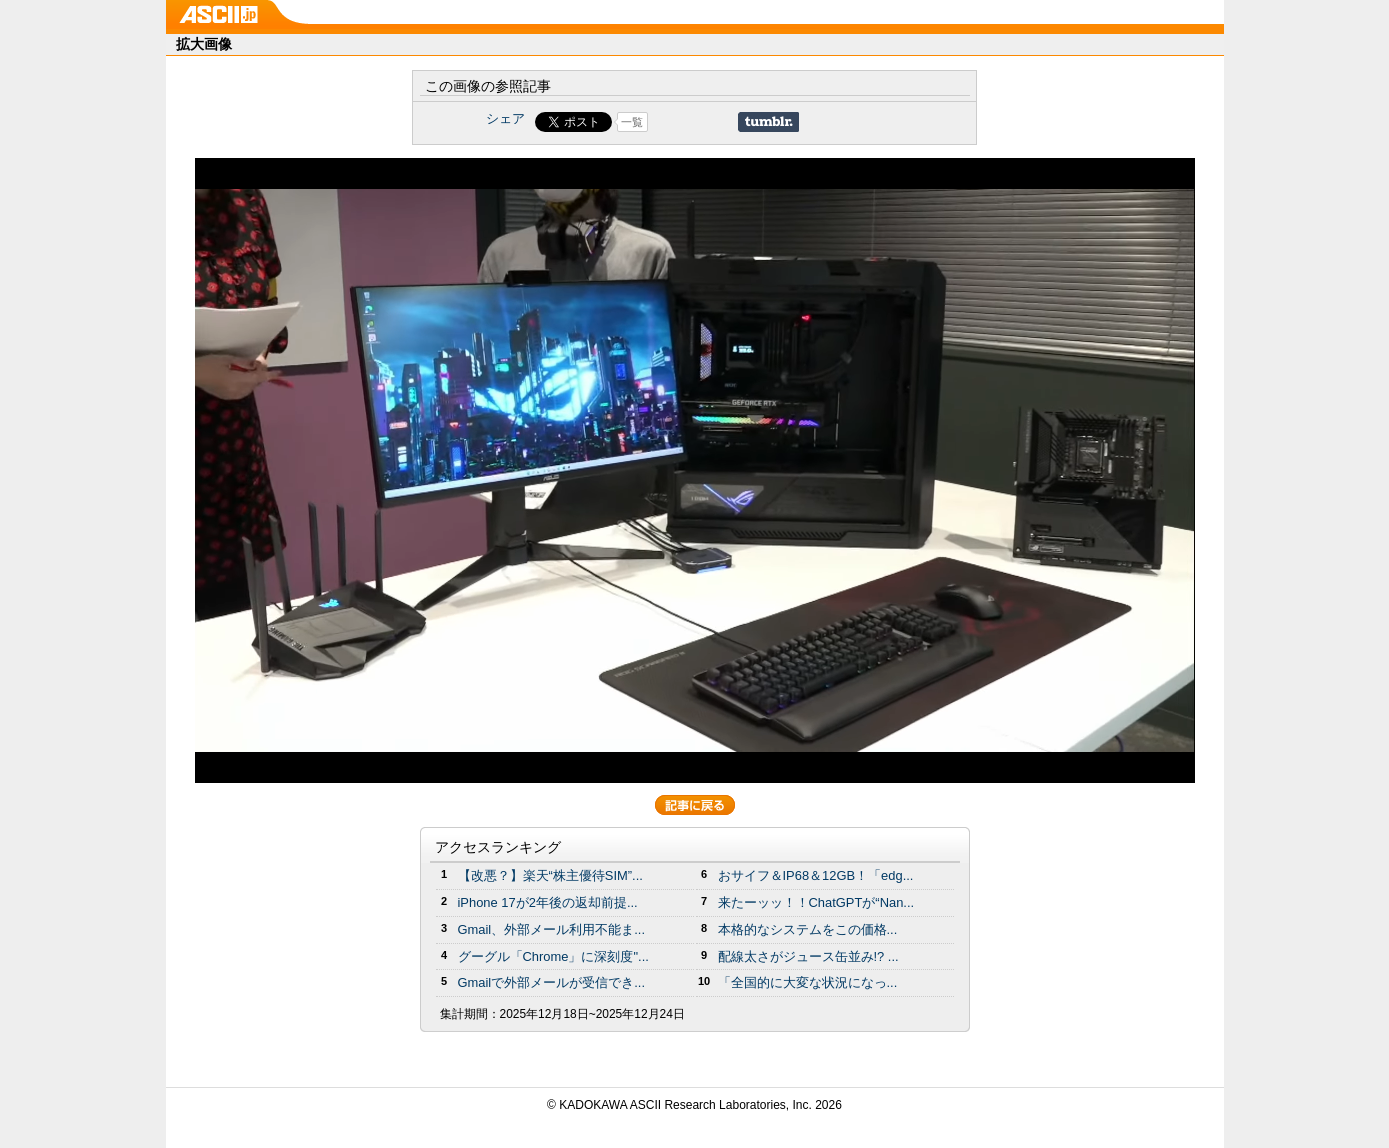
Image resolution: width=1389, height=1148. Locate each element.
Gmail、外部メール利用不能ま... (552, 929)
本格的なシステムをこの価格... (808, 929)
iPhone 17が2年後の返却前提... (548, 902)
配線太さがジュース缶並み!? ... (808, 956)
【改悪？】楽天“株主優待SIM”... (550, 875)
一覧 (632, 122)
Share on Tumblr (768, 122)
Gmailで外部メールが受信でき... (552, 982)
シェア (505, 118)
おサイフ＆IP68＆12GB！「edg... (816, 875)
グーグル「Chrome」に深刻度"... (553, 956)
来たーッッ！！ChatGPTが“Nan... (816, 902)
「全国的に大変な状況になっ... (808, 982)
